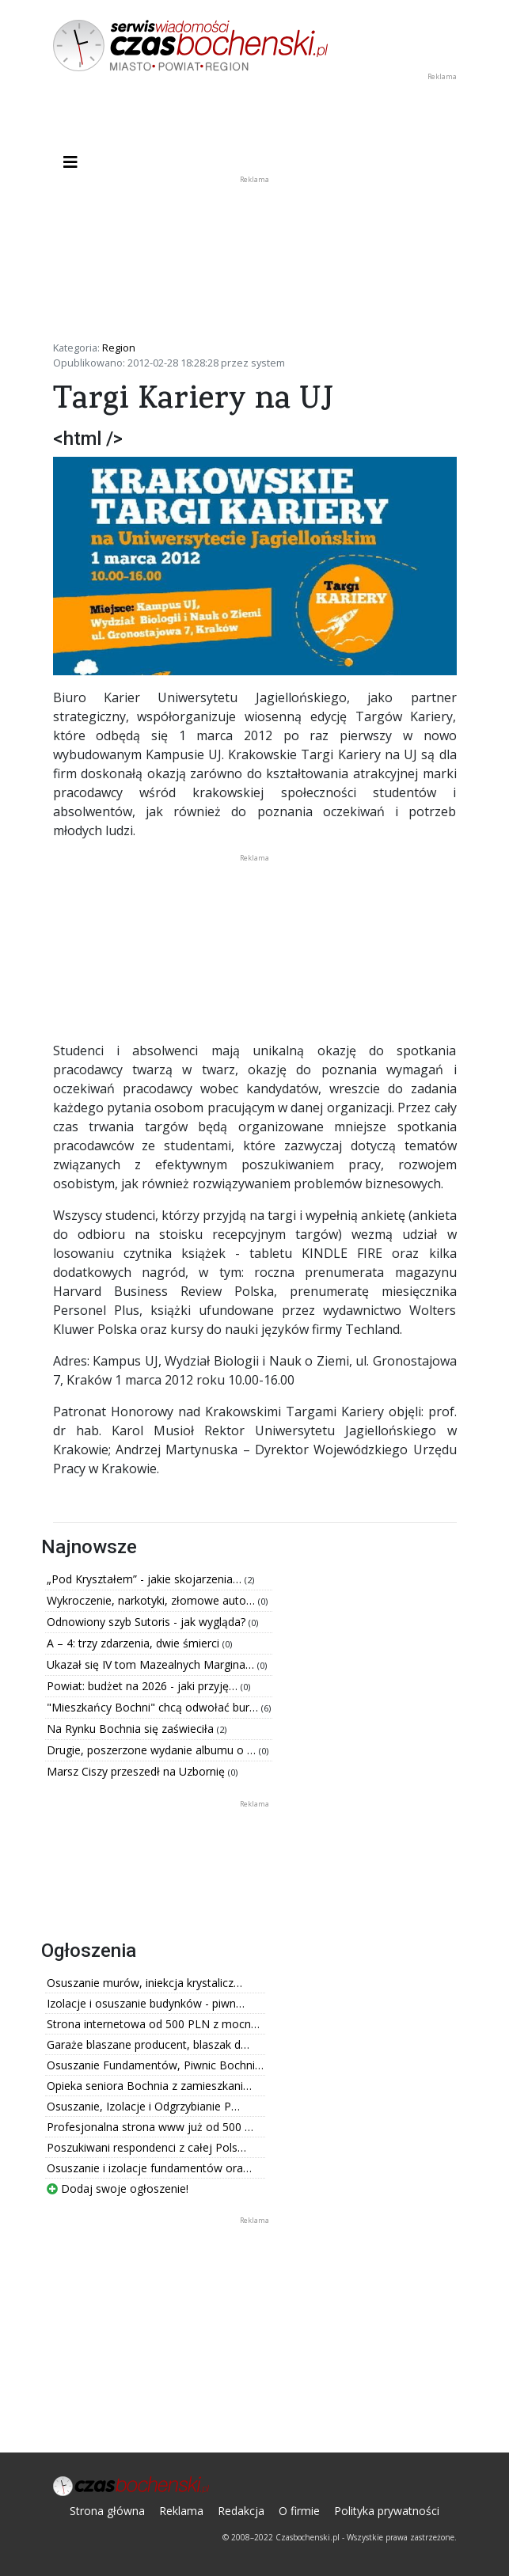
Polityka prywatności (386, 2510)
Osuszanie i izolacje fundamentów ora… (149, 2167)
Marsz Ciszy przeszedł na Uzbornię (137, 1771)
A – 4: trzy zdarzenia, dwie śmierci (134, 1643)
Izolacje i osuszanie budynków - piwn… (146, 2003)
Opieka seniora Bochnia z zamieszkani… (149, 2085)
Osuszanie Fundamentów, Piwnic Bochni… (155, 2065)
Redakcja (241, 2510)
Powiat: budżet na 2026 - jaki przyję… (144, 1685)
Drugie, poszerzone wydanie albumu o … (153, 1749)
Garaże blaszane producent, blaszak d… (148, 2044)
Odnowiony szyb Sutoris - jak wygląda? (148, 1621)
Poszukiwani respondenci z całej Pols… (146, 2147)
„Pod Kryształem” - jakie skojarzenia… (146, 1578)
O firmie (299, 2510)
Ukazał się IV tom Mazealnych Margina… (152, 1664)
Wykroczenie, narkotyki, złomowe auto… (152, 1600)
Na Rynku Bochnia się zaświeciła (132, 1728)
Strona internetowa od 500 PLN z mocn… (153, 2023)
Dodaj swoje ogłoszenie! (117, 2188)
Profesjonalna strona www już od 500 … (150, 2126)
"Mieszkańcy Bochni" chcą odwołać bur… (154, 1707)
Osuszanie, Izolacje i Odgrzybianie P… (143, 2106)
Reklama (181, 2510)
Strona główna (107, 2510)
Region (118, 347)
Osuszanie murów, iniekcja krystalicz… (144, 1982)
